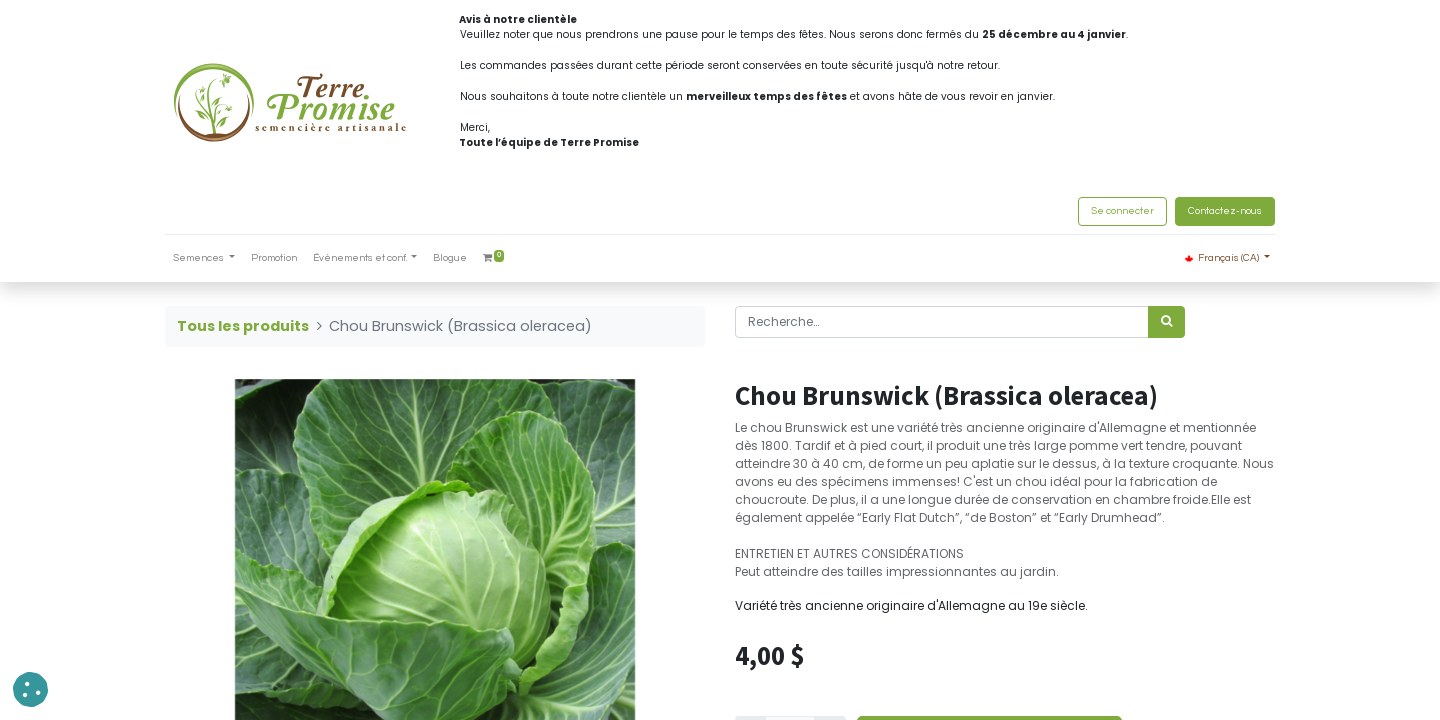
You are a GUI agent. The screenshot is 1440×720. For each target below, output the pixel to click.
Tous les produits (243, 326)
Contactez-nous (1225, 211)
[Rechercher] (1166, 322)
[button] (30, 689)
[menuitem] (274, 258)
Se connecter (1122, 211)
